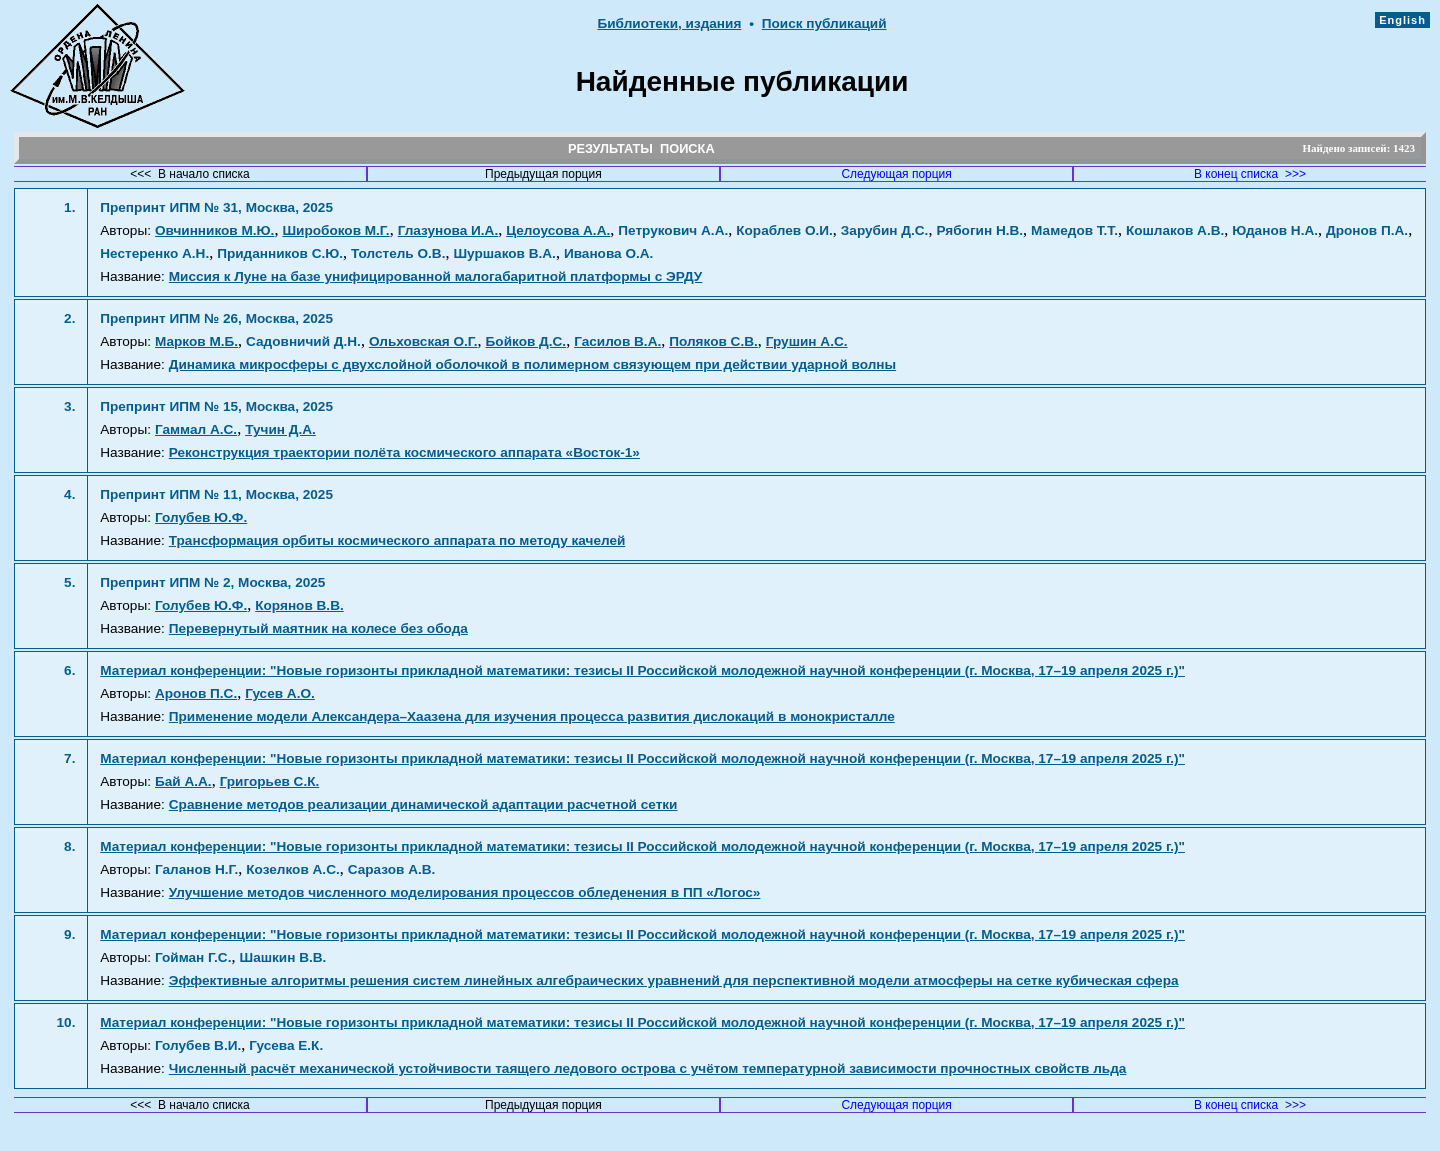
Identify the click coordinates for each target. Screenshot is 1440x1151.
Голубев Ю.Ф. (201, 517)
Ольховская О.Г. (423, 341)
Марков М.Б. (196, 341)
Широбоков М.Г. (335, 230)
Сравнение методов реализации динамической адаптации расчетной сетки (423, 804)
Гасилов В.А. (617, 341)
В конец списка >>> (1250, 174)
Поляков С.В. (713, 341)
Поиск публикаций (824, 23)
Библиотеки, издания (669, 23)
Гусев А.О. (280, 693)
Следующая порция (896, 174)
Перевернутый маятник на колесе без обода (318, 628)
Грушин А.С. (807, 341)
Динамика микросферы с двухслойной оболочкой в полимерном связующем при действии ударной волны (532, 364)
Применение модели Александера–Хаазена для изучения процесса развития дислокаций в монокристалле (532, 716)
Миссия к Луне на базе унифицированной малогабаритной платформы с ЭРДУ (436, 276)
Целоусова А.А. (558, 230)
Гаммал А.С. (196, 429)
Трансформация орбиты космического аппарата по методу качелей (397, 540)
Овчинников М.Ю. (214, 230)
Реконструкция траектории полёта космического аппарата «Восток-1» (404, 452)
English (1402, 20)
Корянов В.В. (299, 605)
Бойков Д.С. (526, 341)
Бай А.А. (183, 781)
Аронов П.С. (196, 693)
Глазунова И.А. (448, 230)
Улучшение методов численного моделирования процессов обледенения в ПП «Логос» (465, 892)
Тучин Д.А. (280, 429)
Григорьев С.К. (270, 781)
